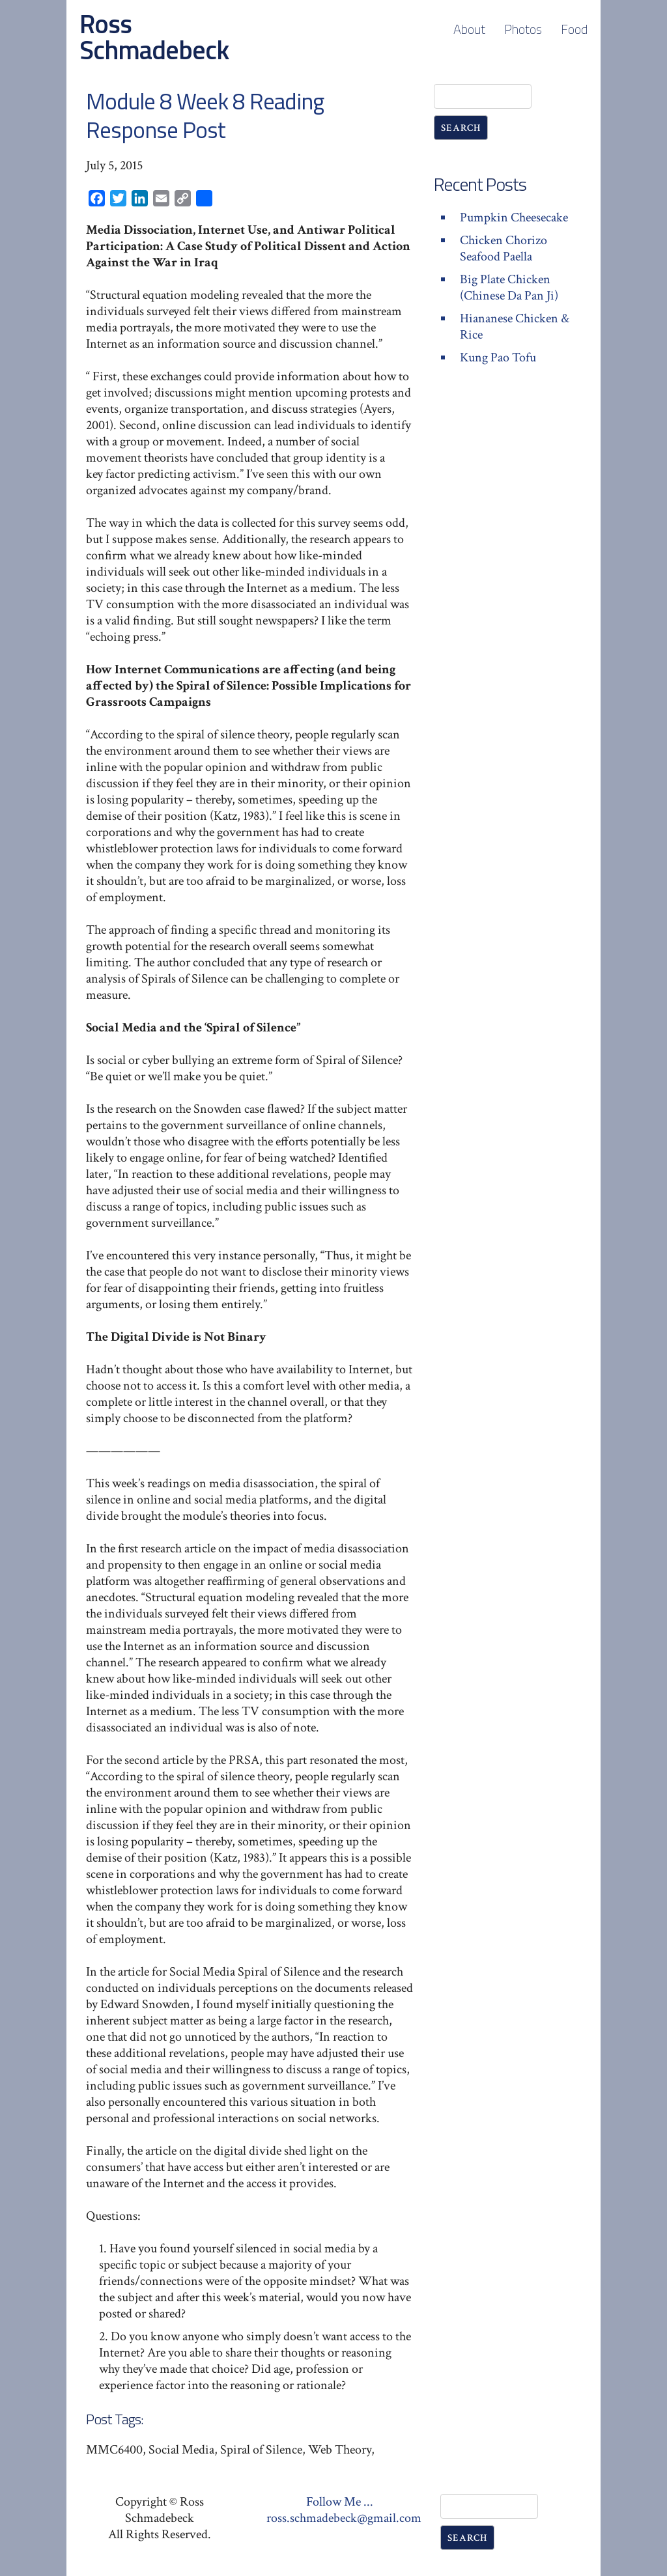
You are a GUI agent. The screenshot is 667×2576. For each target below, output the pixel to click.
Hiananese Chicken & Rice (514, 326)
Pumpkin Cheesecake (514, 217)
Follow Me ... (339, 2501)
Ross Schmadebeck (154, 37)
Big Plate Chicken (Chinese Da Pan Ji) (509, 287)
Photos (523, 29)
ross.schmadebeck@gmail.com (343, 2518)
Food (574, 29)
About (469, 29)
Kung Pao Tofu (498, 357)
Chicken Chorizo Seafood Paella (503, 248)
